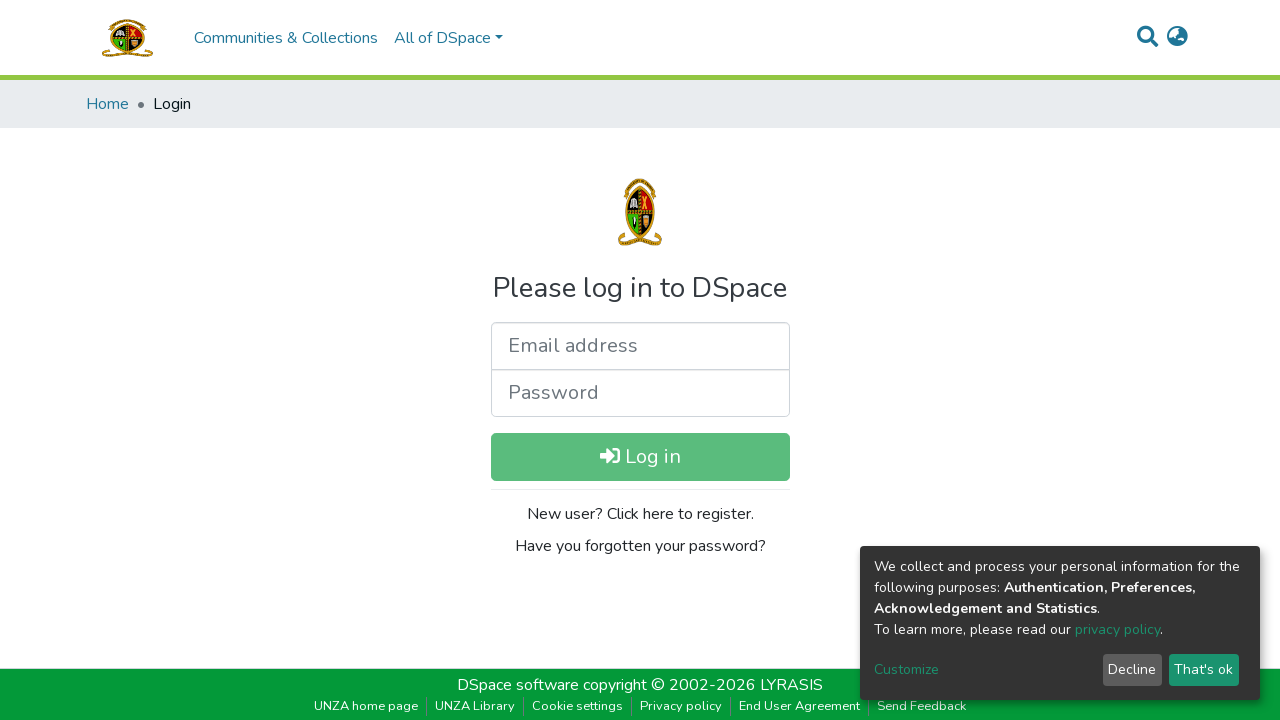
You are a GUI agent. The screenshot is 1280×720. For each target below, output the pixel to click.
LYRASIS (791, 685)
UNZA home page (366, 706)
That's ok (1203, 669)
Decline (1132, 669)
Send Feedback (921, 706)
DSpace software (518, 685)
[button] (1177, 38)
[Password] (640, 393)
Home (107, 104)
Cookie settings (577, 706)
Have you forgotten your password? (640, 546)
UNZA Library (475, 706)
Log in (640, 456)
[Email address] (640, 346)
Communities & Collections (286, 38)
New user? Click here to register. (640, 514)
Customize (906, 669)
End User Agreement (799, 706)
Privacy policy (681, 706)
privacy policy (1117, 629)
